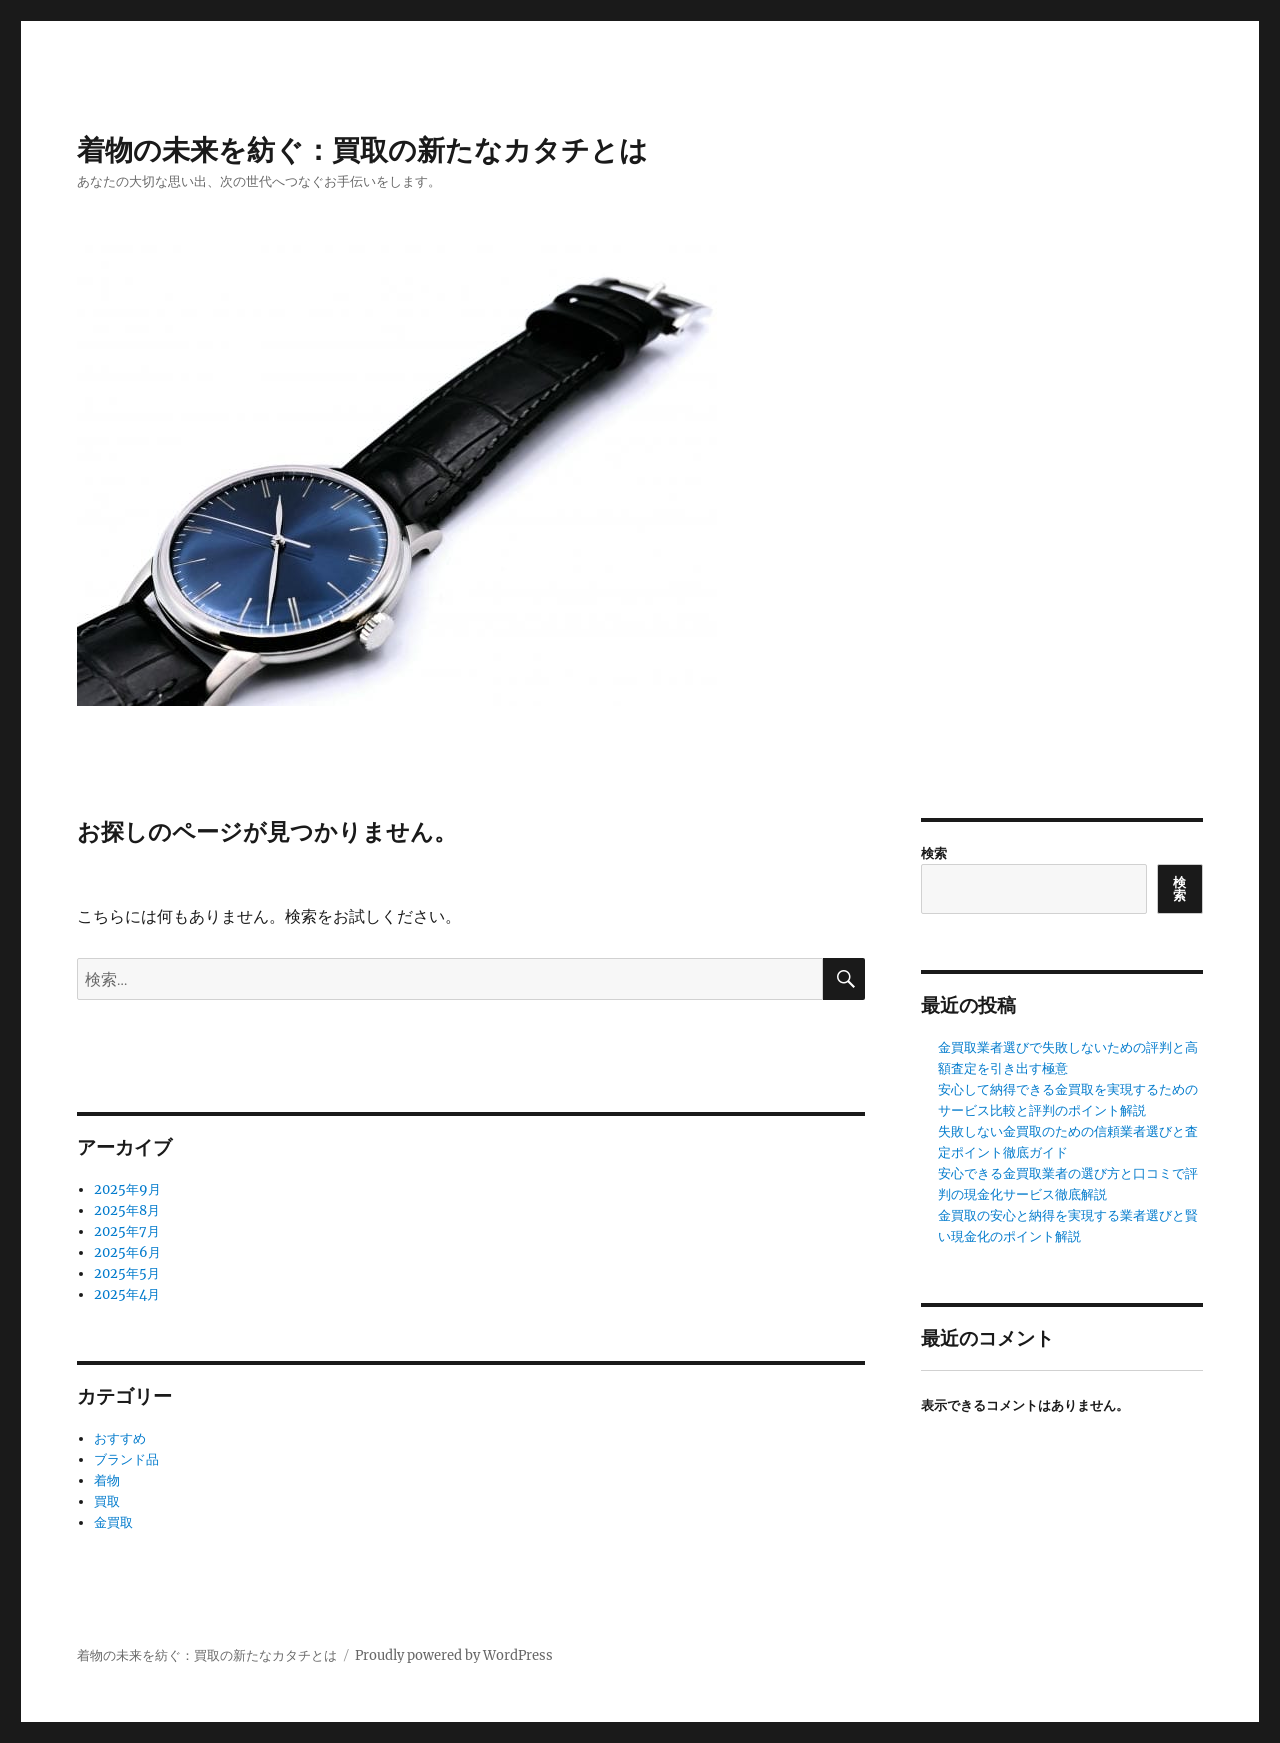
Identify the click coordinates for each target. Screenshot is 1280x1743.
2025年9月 (127, 1189)
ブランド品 (126, 1459)
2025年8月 (127, 1210)
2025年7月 (127, 1231)
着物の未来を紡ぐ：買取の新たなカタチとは (362, 150)
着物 (107, 1480)
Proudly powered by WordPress (454, 1655)
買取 (107, 1501)
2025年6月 (127, 1252)
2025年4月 (127, 1294)
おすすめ (120, 1438)
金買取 (113, 1522)
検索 (934, 853)
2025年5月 (127, 1273)
